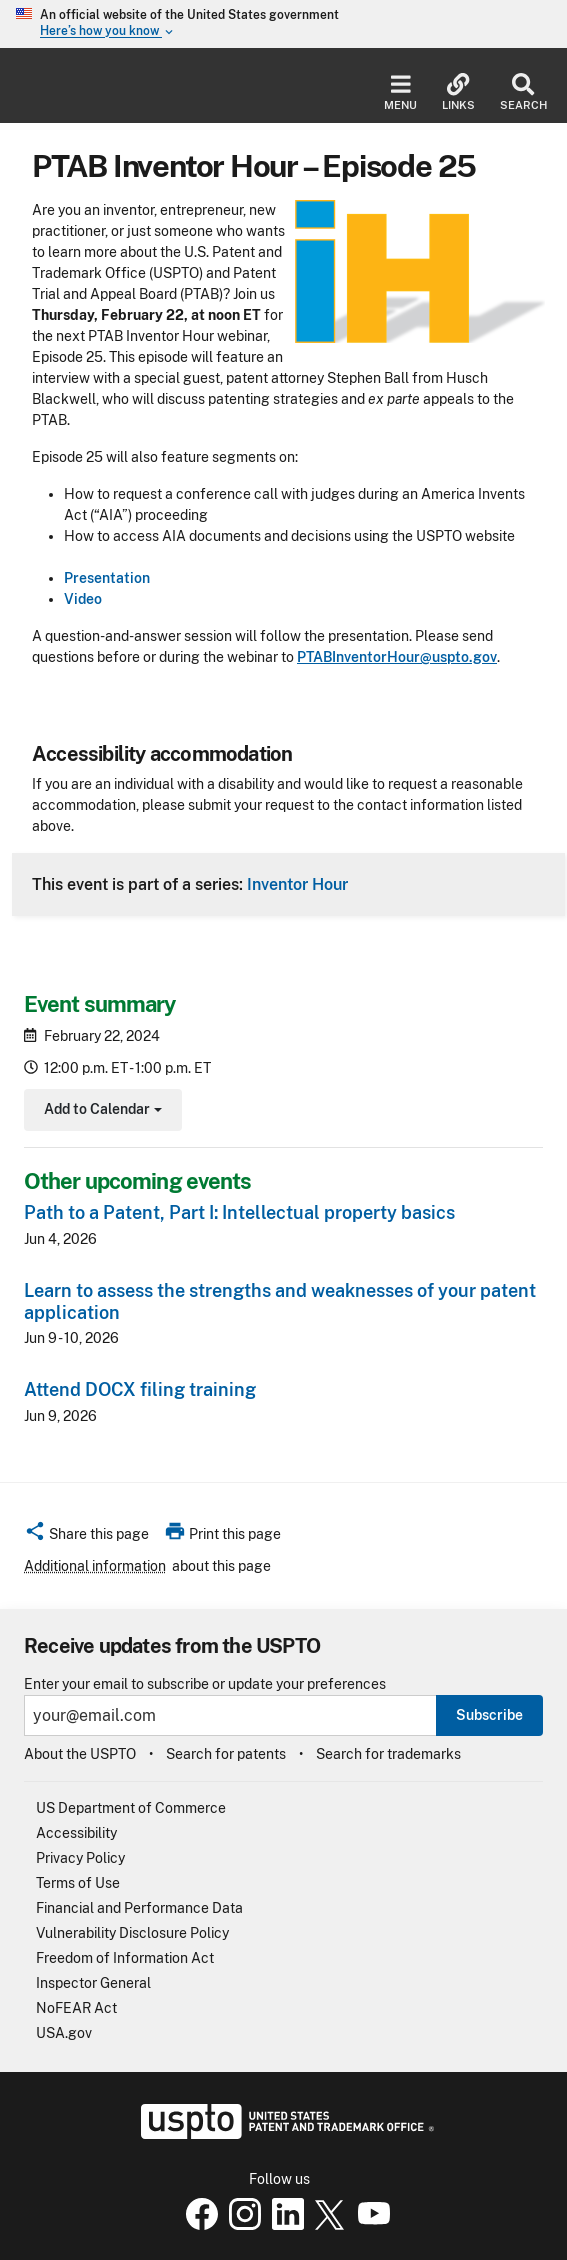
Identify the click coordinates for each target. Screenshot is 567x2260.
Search (523, 92)
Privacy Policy (80, 1858)
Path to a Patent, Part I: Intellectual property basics (239, 1212)
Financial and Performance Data (139, 1908)
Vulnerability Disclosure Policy (132, 1933)
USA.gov (64, 2033)
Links (458, 92)
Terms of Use (78, 1883)
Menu (400, 92)
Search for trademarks (388, 1754)
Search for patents (226, 1754)
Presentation (107, 578)
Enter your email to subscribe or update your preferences (205, 1684)
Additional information (95, 1566)
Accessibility (76, 1833)
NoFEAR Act (76, 2008)
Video (83, 599)
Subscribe (489, 1715)
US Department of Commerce (131, 1808)
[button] (86, 1537)
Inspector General (93, 1983)
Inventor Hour (297, 884)
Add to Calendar (100, 1111)
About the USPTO (80, 1754)
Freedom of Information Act (125, 1958)
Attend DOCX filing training (140, 1389)
